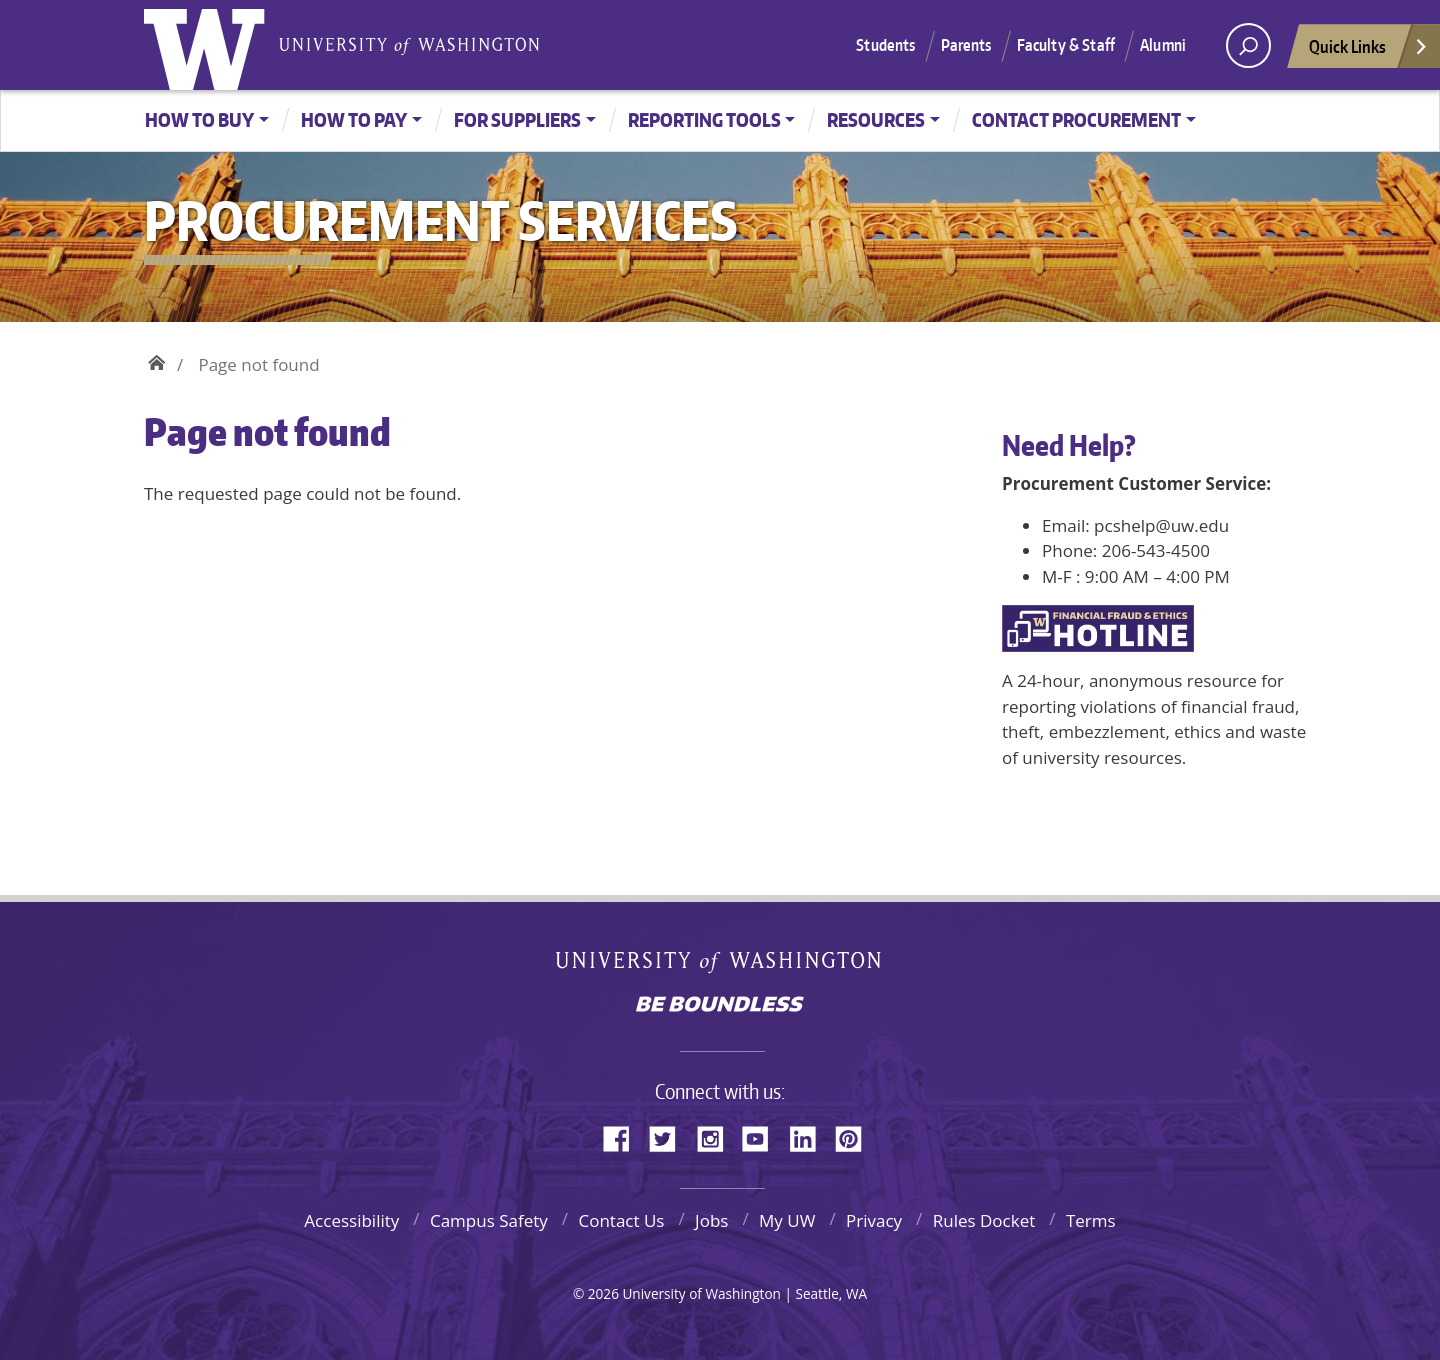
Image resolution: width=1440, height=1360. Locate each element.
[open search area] (1248, 45)
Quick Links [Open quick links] (1369, 51)
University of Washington (209, 45)
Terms (1091, 1220)
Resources (876, 119)
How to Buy (199, 119)
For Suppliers (517, 119)
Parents (966, 45)
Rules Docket (984, 1220)
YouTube (763, 1136)
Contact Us (621, 1220)
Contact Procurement (1076, 119)
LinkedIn (810, 1136)
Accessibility (351, 1220)
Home (156, 360)
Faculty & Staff (1066, 45)
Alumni (1163, 45)
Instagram (717, 1136)
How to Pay (354, 119)
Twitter (670, 1136)
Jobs (711, 1220)
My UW (787, 1220)
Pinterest (856, 1136)
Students (885, 45)
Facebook (624, 1136)
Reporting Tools (704, 119)
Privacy (874, 1220)
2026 (603, 1293)
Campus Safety (489, 1220)
